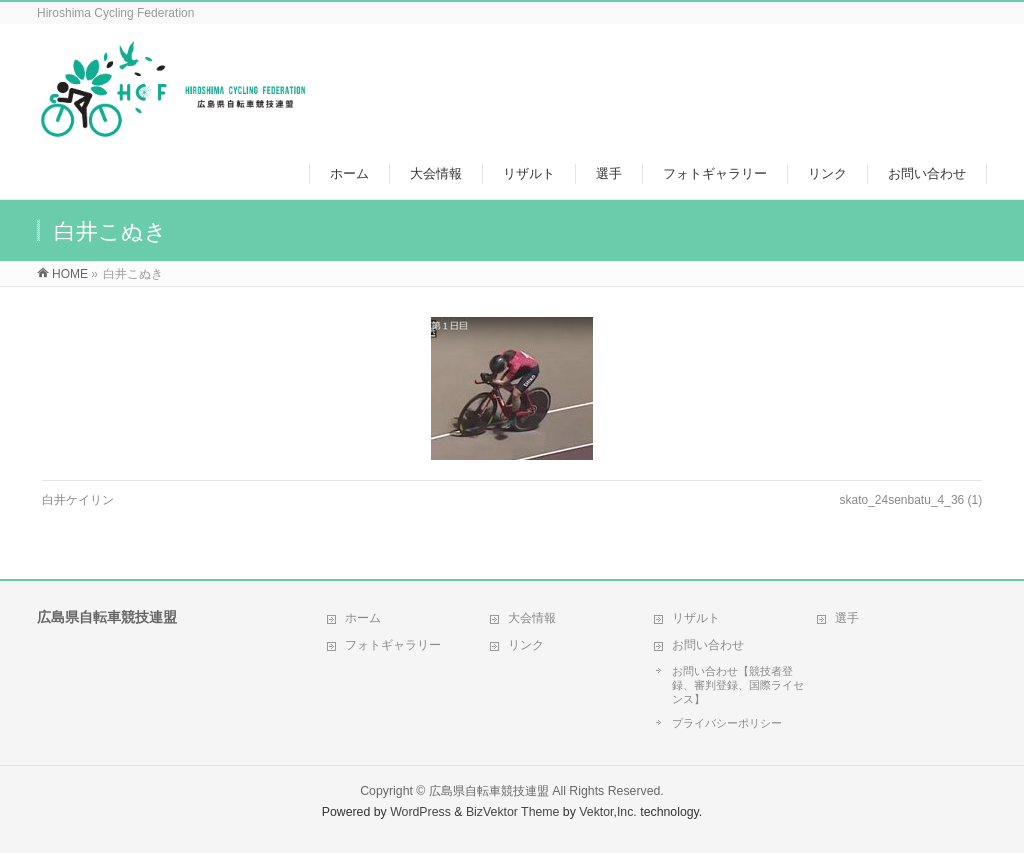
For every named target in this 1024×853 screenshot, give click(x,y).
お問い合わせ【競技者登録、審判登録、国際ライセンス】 (738, 685)
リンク (526, 645)
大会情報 (532, 618)
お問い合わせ (708, 645)
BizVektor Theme (513, 812)
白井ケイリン (78, 500)
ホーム (363, 618)
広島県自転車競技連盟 (489, 791)
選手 (847, 618)
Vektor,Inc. (608, 812)
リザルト (696, 618)
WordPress (420, 812)
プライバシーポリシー (727, 723)
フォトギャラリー (393, 645)
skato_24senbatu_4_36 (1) (910, 500)
